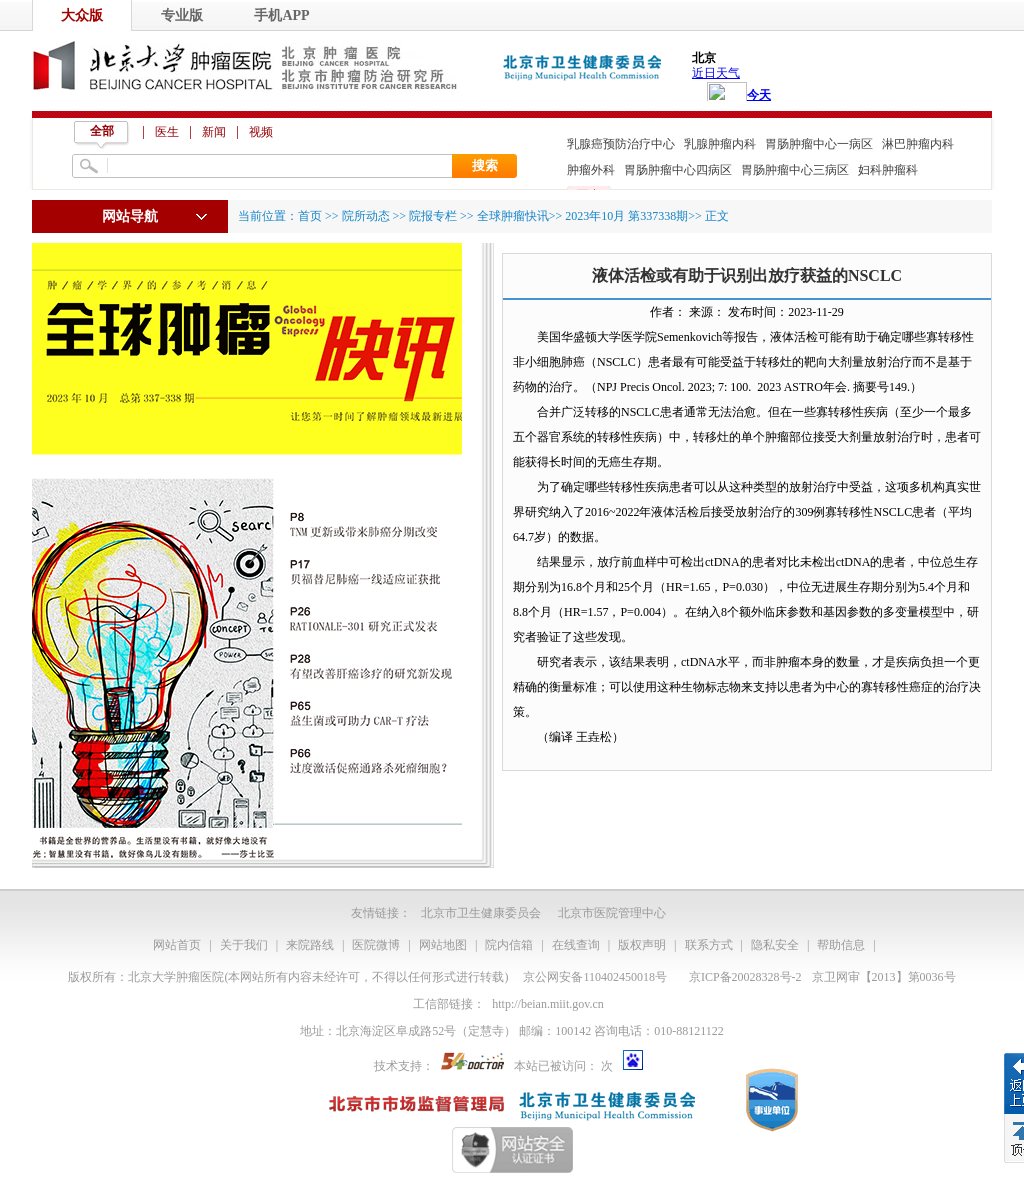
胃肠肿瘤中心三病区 (795, 170)
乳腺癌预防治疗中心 (621, 144)
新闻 (214, 132)
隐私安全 (775, 945)
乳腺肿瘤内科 (720, 144)
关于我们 (244, 945)
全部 (102, 131)
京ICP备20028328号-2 (745, 977)
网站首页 (177, 945)
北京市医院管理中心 (612, 913)
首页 (310, 216)
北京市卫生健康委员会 (481, 913)
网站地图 (443, 945)
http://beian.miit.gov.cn (548, 1004)
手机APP (281, 15)
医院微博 (376, 945)
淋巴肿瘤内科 (918, 144)
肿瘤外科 (591, 170)
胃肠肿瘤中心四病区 (678, 170)
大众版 (82, 15)
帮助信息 (841, 945)
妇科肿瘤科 (888, 170)
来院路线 (310, 945)
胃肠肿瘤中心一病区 (819, 144)
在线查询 (576, 945)
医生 (167, 132)
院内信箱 (509, 945)
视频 (261, 132)
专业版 (182, 15)
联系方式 (709, 945)
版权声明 (642, 945)
